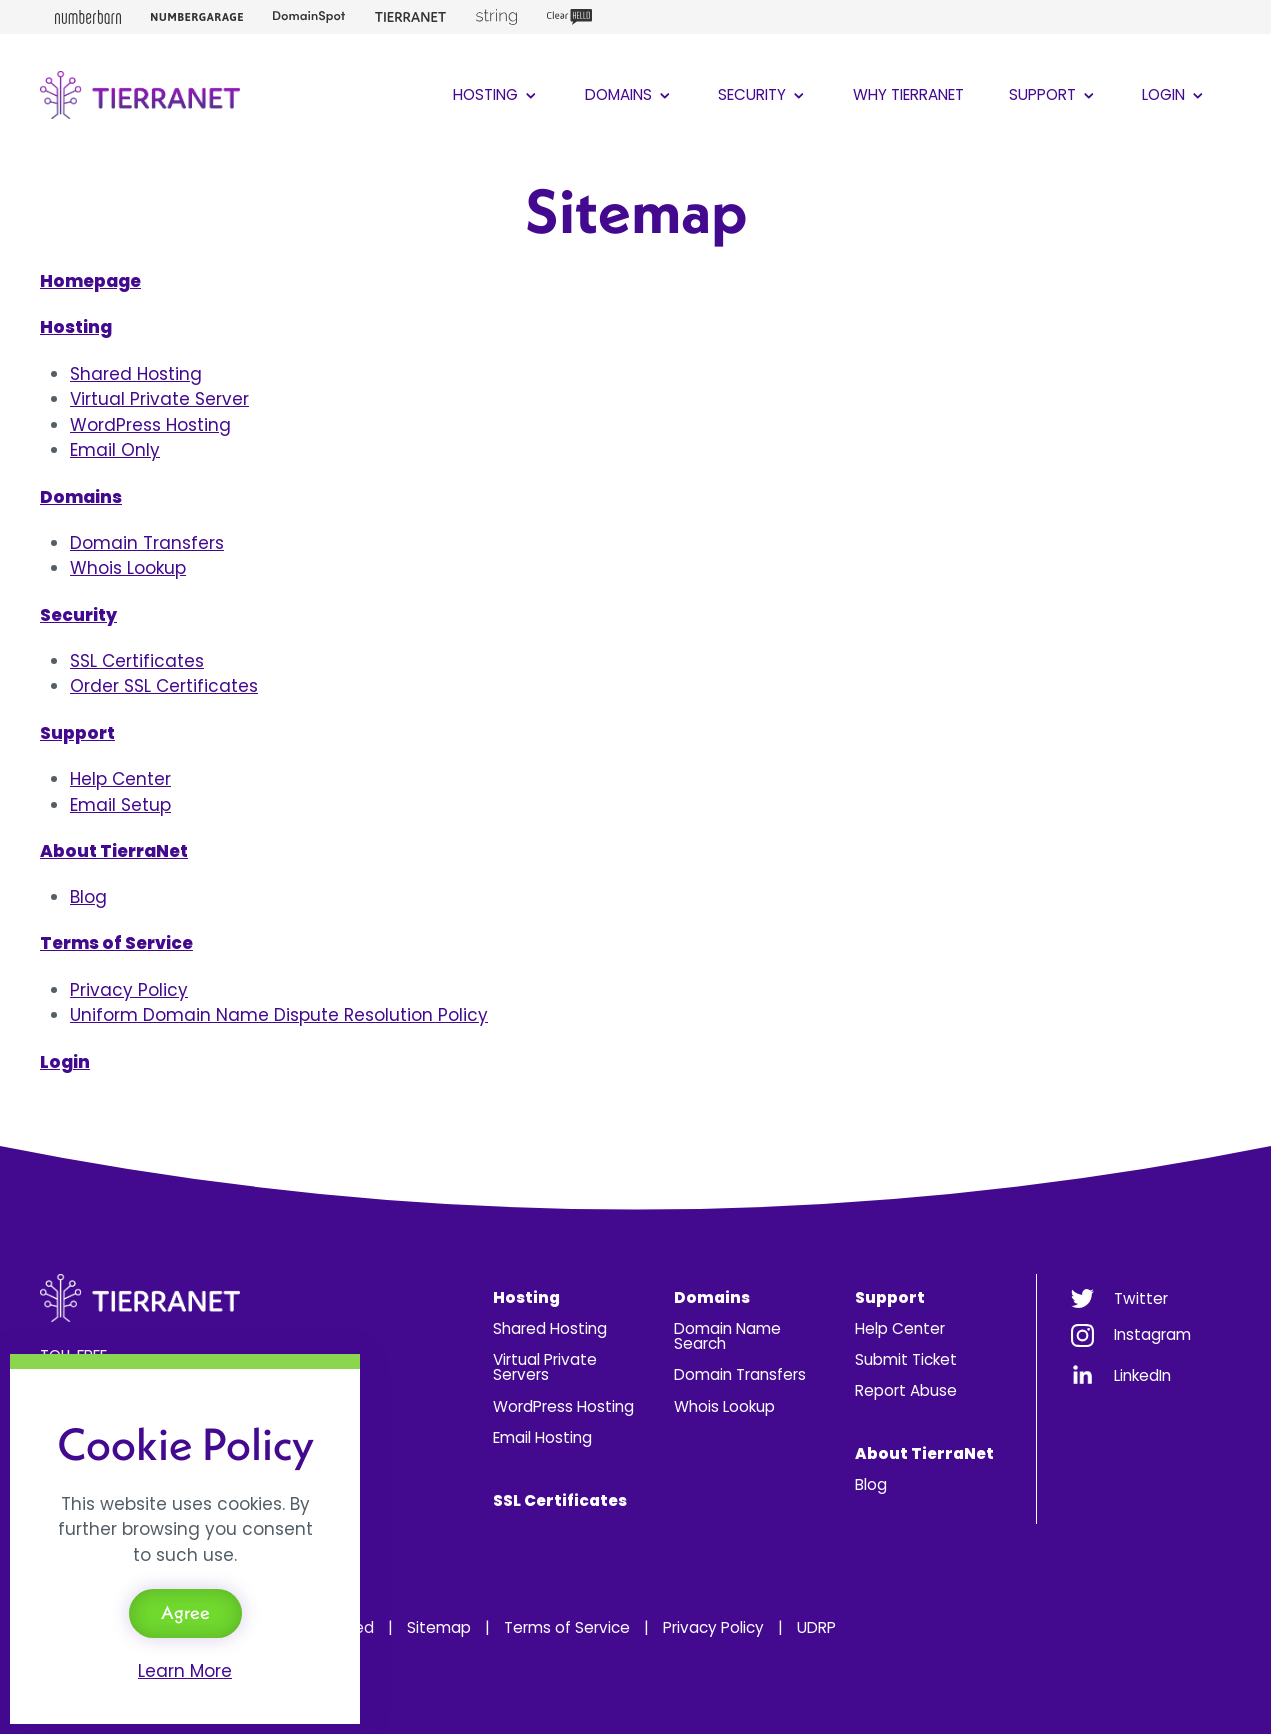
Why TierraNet (908, 94)
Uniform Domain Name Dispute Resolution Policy (279, 1015)
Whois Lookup (128, 568)
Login (1174, 94)
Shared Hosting (136, 374)
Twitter (1141, 1298)
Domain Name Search (727, 1336)
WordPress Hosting (150, 425)
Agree (185, 1612)
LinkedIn (1142, 1375)
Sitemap (439, 1627)
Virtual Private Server (159, 399)
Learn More (185, 1671)
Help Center (120, 779)
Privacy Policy (129, 990)
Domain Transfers (147, 543)
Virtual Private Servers (545, 1367)
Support (1053, 94)
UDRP (816, 1627)
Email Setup (120, 805)
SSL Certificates (137, 661)
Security (763, 94)
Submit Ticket (906, 1359)
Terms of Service (567, 1627)
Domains (629, 94)
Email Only (115, 450)
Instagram (1152, 1334)
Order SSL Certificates (164, 686)
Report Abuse (906, 1390)
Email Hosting (542, 1437)
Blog (88, 897)
